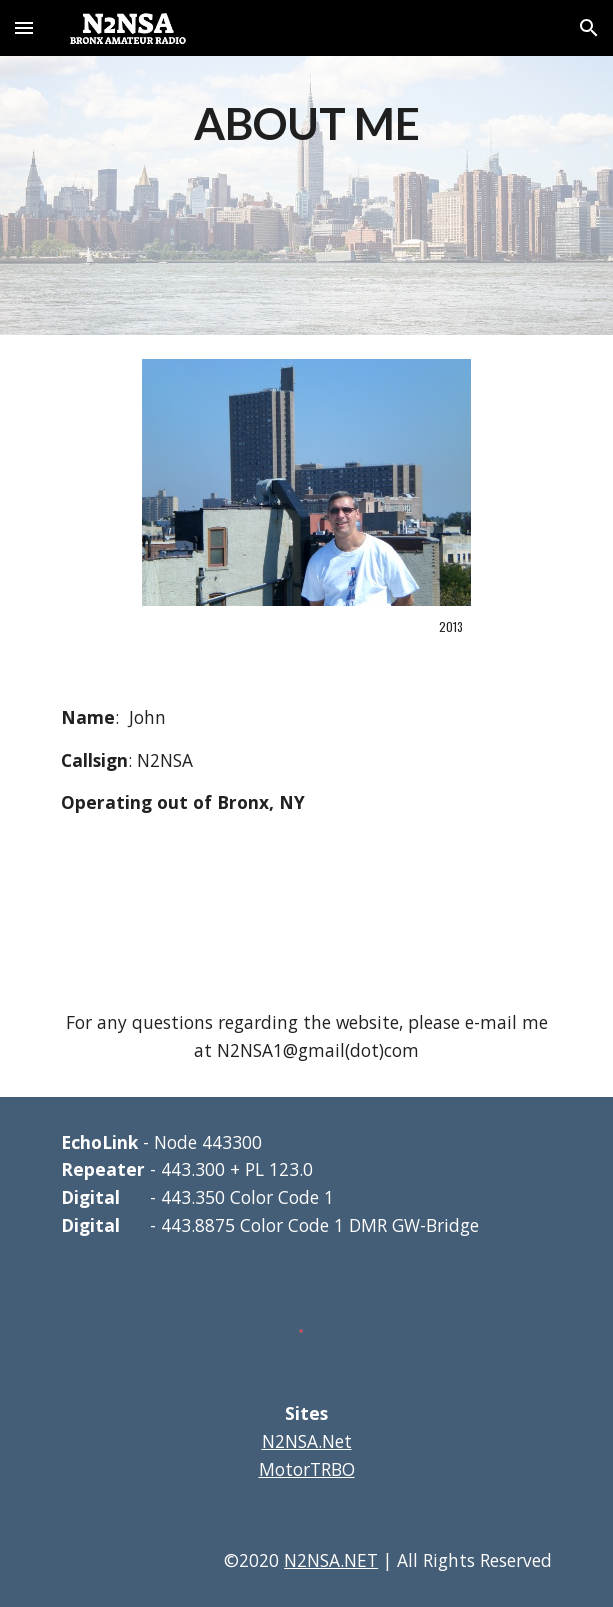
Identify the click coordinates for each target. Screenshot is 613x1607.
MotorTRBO (307, 1469)
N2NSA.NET (331, 1560)
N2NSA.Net (307, 1441)
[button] (24, 27)
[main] (306, 122)
